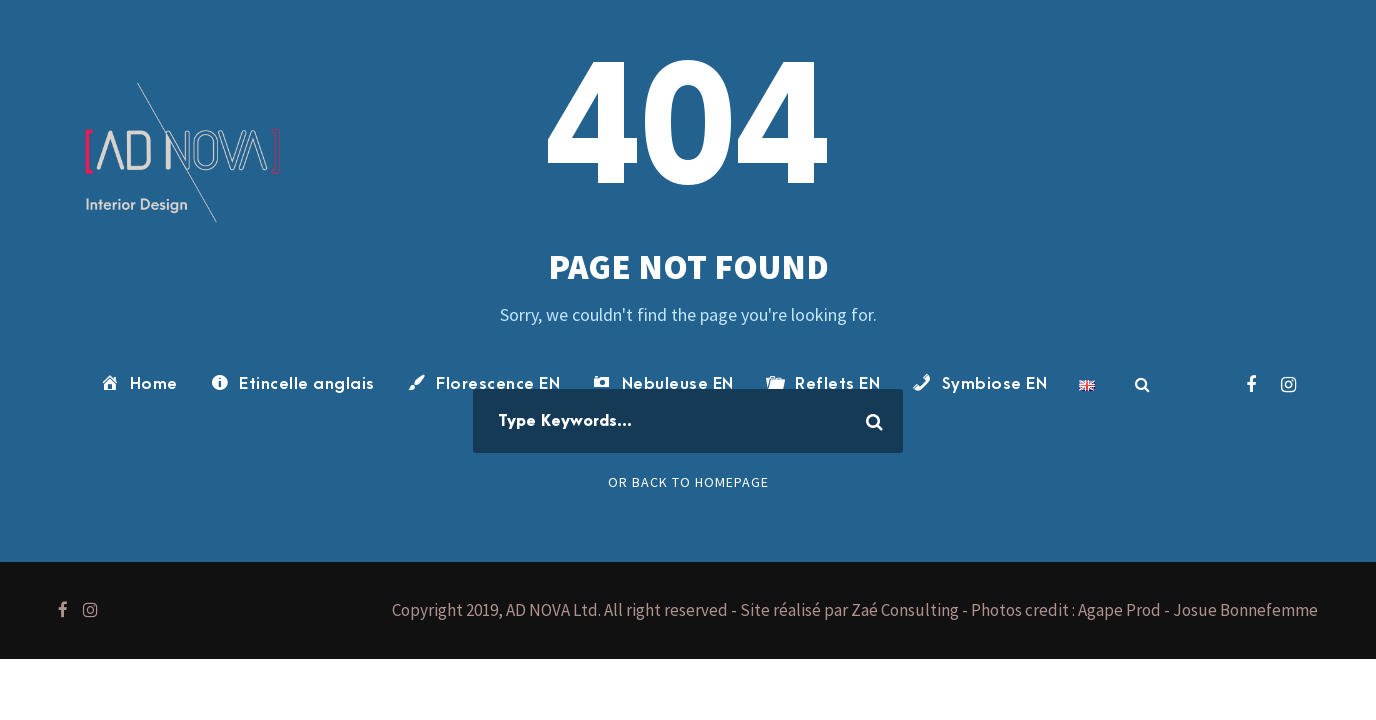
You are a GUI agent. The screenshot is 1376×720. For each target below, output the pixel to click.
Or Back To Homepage (688, 482)
